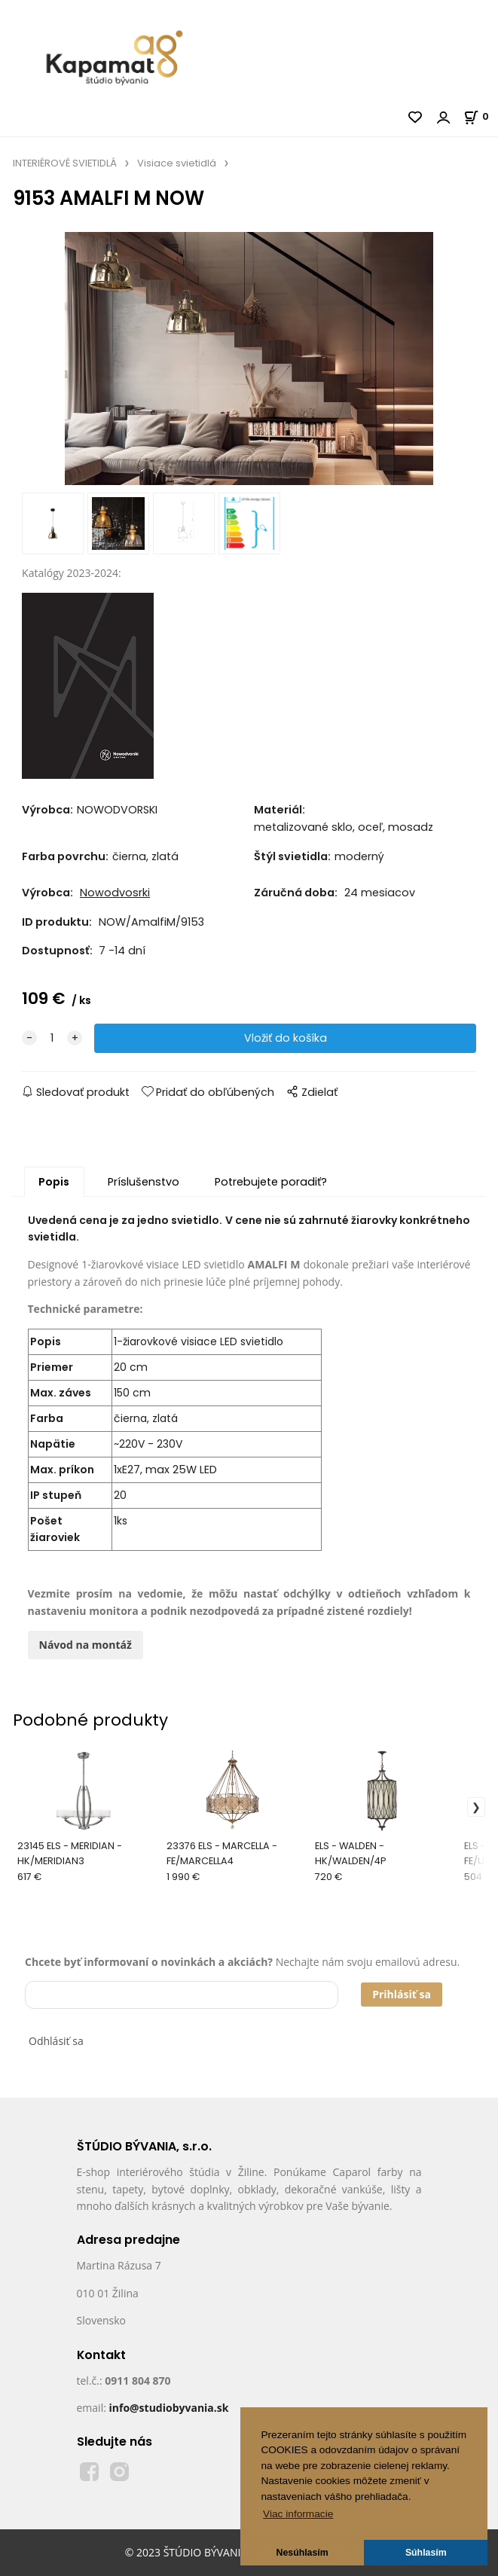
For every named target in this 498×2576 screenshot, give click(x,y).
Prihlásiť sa (401, 1994)
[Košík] (480, 116)
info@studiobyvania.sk (168, 2408)
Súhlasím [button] (426, 2552)
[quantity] (52, 1038)
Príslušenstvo (143, 1181)
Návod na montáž (85, 1644)
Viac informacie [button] (298, 2514)
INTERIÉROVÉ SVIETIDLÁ (65, 163)
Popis (53, 1181)
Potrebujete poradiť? (271, 1181)
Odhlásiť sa (56, 2041)
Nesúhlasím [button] (302, 2552)
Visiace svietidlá (176, 163)
